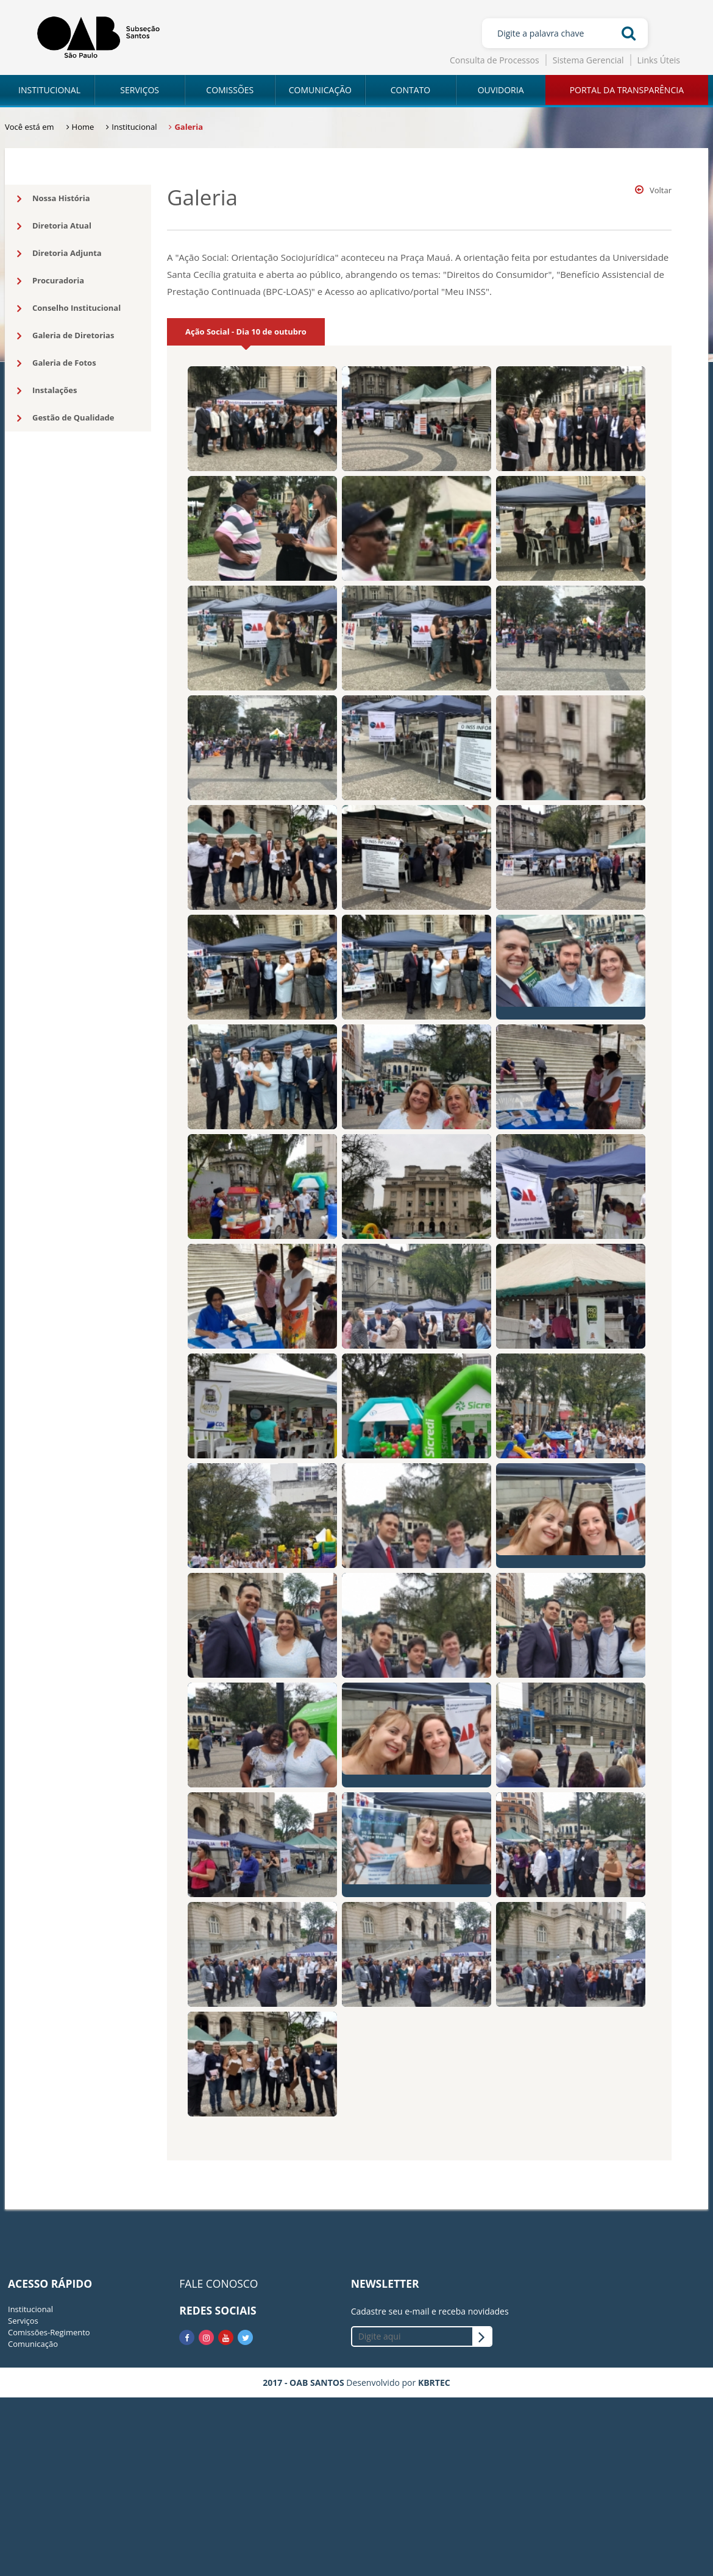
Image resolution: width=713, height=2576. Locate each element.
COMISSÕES (230, 90)
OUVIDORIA (501, 90)
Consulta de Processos (494, 60)
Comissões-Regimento (49, 2332)
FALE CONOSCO (218, 2283)
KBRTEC (434, 2382)
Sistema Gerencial (588, 60)
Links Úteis (658, 60)
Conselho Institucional (69, 308)
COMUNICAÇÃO (320, 90)
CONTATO (410, 90)
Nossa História (53, 199)
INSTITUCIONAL (49, 90)
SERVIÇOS (139, 90)
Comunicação (33, 2343)
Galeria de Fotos (56, 363)
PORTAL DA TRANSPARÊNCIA (627, 90)
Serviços (23, 2320)
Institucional (30, 2309)
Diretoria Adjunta (59, 253)
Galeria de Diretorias (65, 336)
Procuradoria (50, 281)
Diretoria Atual (54, 226)
